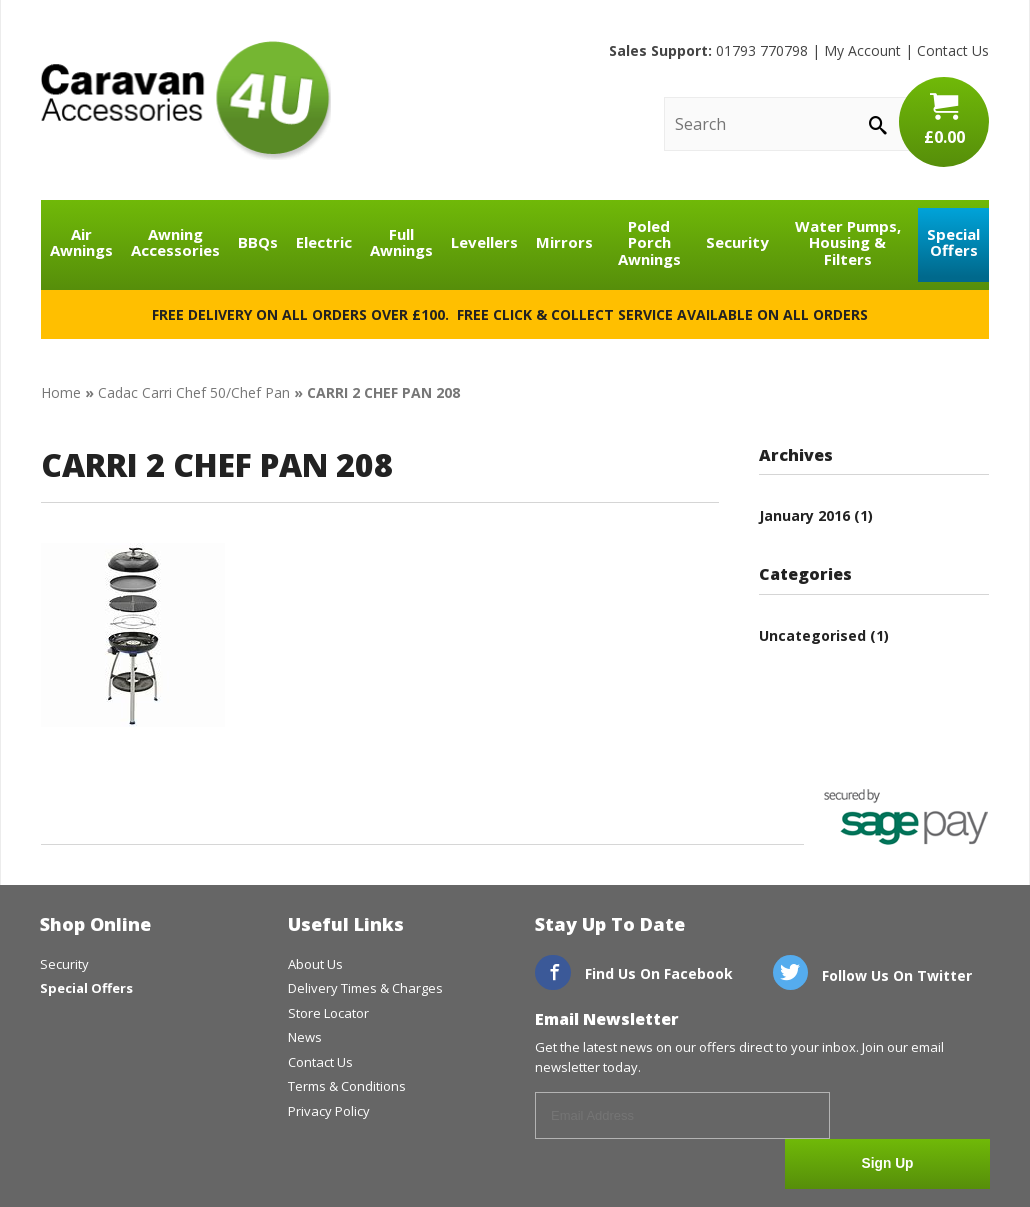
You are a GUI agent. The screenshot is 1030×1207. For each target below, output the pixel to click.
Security (737, 242)
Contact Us (953, 50)
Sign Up (915, 1117)
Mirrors (564, 242)
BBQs (258, 242)
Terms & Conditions (347, 1086)
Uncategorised (812, 635)
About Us (315, 964)
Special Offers (953, 242)
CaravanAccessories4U (186, 100)
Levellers (484, 242)
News (305, 1037)
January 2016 (804, 515)
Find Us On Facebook (634, 973)
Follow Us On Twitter (873, 975)
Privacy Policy (329, 1111)
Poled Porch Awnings (649, 242)
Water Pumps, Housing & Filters (848, 242)
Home (61, 392)
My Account (862, 50)
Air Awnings (81, 242)
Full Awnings (401, 242)
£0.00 (944, 120)
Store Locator (328, 1013)
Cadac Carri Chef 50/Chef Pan (194, 392)
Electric (324, 242)
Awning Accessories (175, 242)
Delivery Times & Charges (365, 988)
